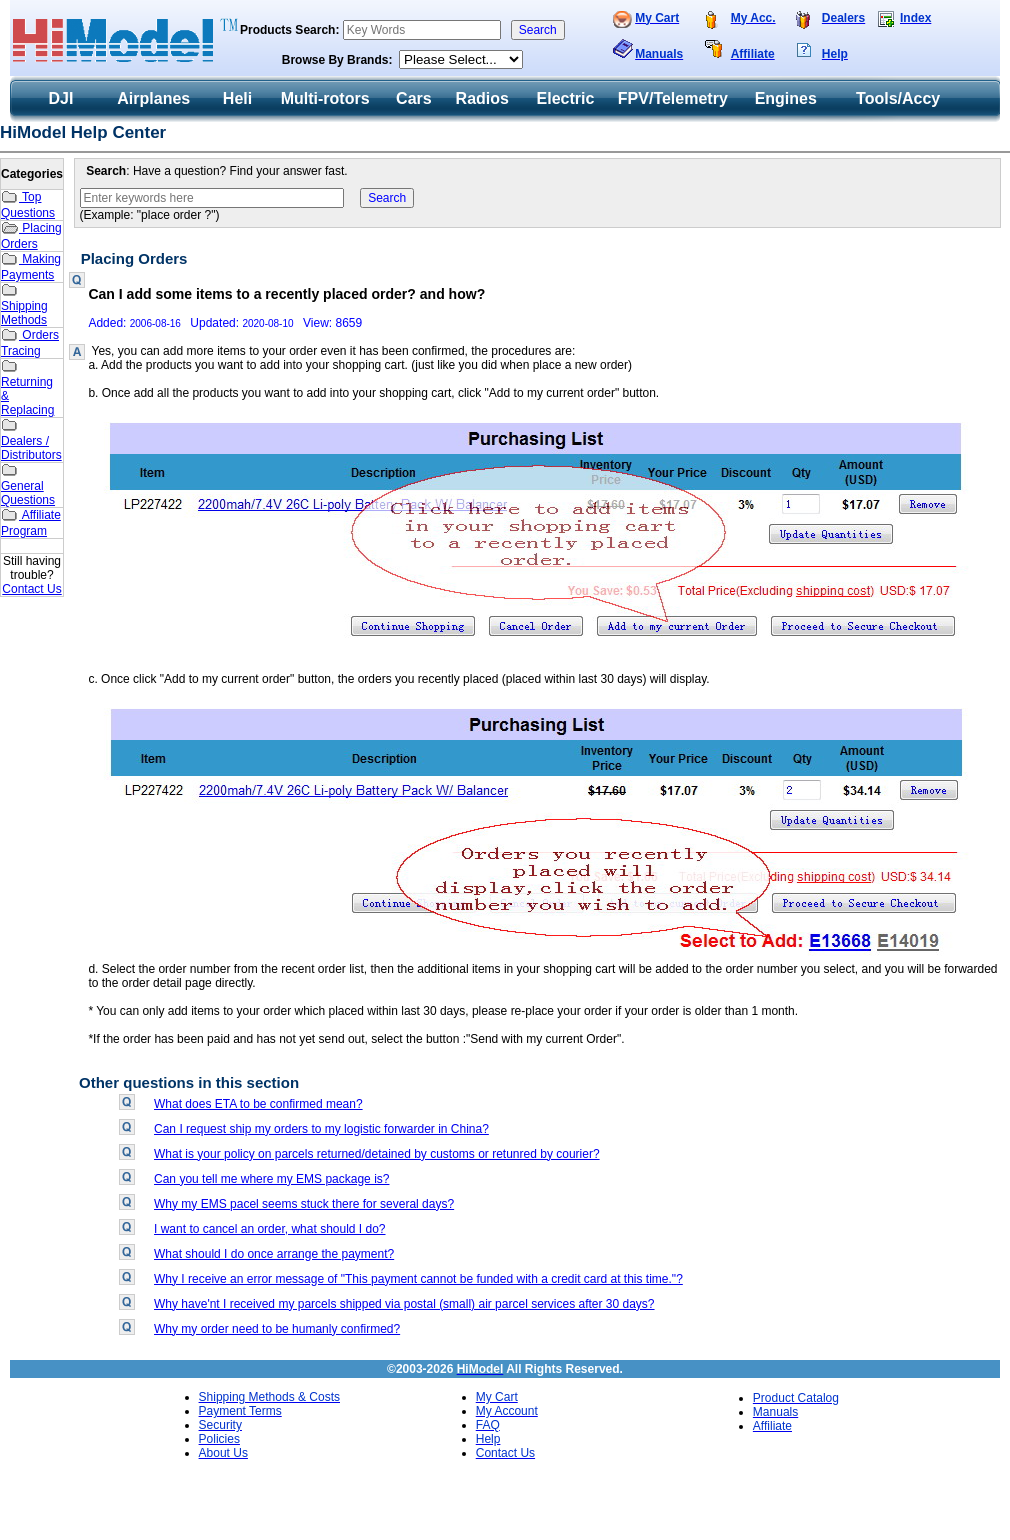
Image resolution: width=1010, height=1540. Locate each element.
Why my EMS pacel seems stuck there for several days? (304, 1204)
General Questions (28, 485)
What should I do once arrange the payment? (274, 1254)
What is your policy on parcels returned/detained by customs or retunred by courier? (377, 1154)
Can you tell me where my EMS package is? (271, 1179)
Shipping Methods (24, 305)
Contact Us (31, 589)
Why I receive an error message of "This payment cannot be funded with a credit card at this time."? (418, 1279)
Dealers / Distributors (31, 440)
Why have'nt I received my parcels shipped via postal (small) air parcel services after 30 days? (404, 1304)
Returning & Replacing (27, 388)
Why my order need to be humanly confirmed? (277, 1329)
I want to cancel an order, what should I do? (269, 1229)
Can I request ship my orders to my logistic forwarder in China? (321, 1129)
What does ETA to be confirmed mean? (258, 1104)
